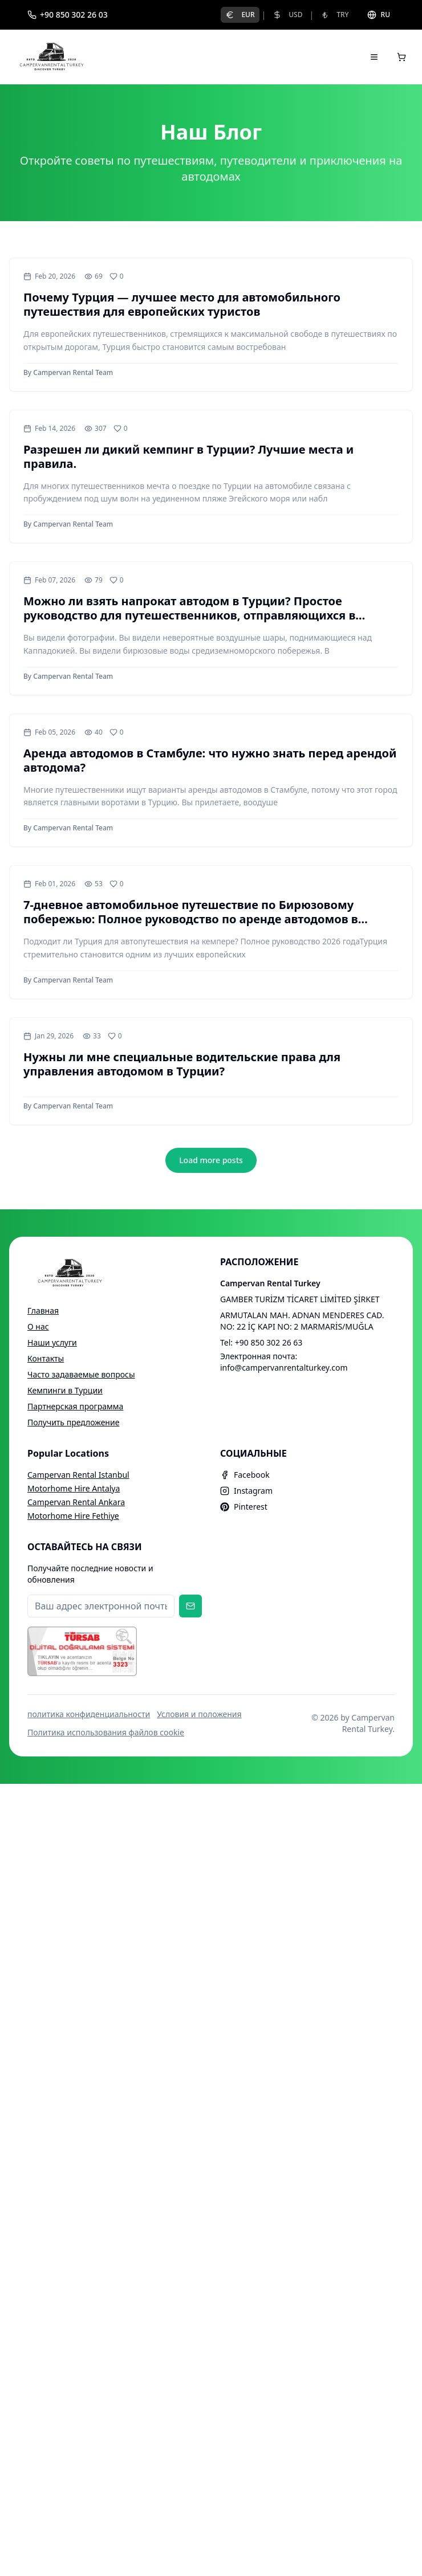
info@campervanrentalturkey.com (283, 1367)
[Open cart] (401, 57)
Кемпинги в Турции (65, 1390)
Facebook (245, 1474)
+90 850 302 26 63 (269, 1342)
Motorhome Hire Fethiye (73, 1515)
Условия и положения (199, 1714)
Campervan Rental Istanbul (78, 1474)
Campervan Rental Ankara (76, 1502)
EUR (239, 14)
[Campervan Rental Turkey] (52, 57)
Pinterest (243, 1506)
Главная (43, 1310)
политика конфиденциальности (88, 1714)
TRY (334, 14)
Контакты (45, 1358)
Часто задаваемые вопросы (81, 1374)
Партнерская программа (75, 1406)
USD (287, 14)
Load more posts (211, 1160)
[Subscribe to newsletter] (190, 1606)
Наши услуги (52, 1342)
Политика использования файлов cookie (105, 1732)
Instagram (246, 1490)
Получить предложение (73, 1422)
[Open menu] (374, 57)
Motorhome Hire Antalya (73, 1488)
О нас (38, 1326)
